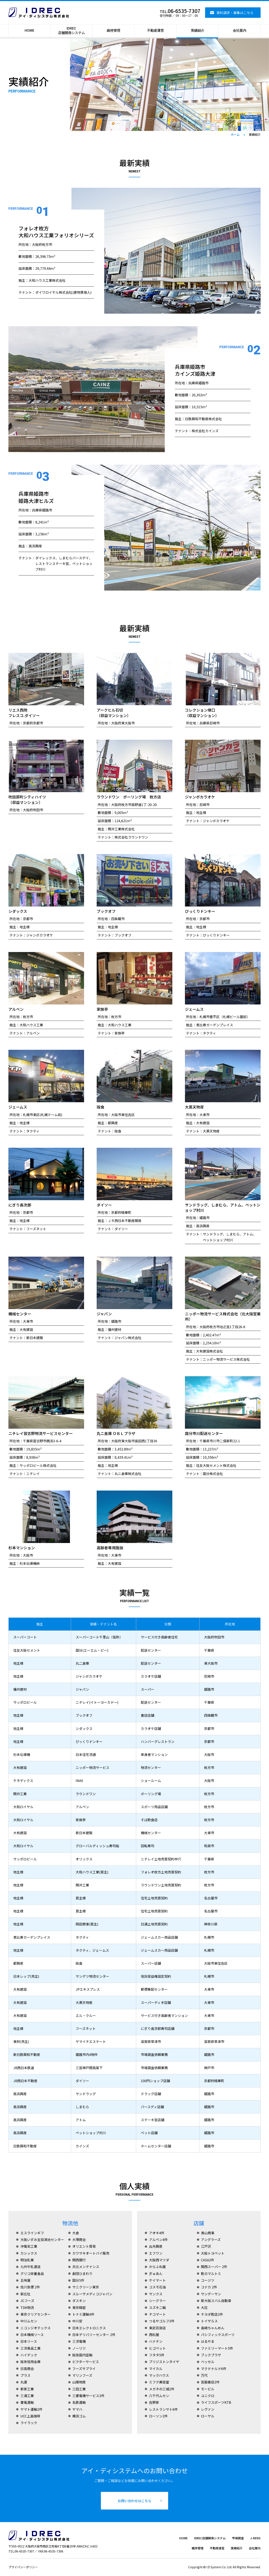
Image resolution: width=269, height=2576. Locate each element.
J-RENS (255, 2538)
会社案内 (255, 2548)
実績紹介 (237, 2548)
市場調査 (238, 2538)
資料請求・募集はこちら (234, 12)
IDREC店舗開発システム (210, 2538)
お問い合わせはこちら (134, 2500)
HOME (183, 2538)
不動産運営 (217, 2548)
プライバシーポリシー (23, 2567)
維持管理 (197, 2548)
